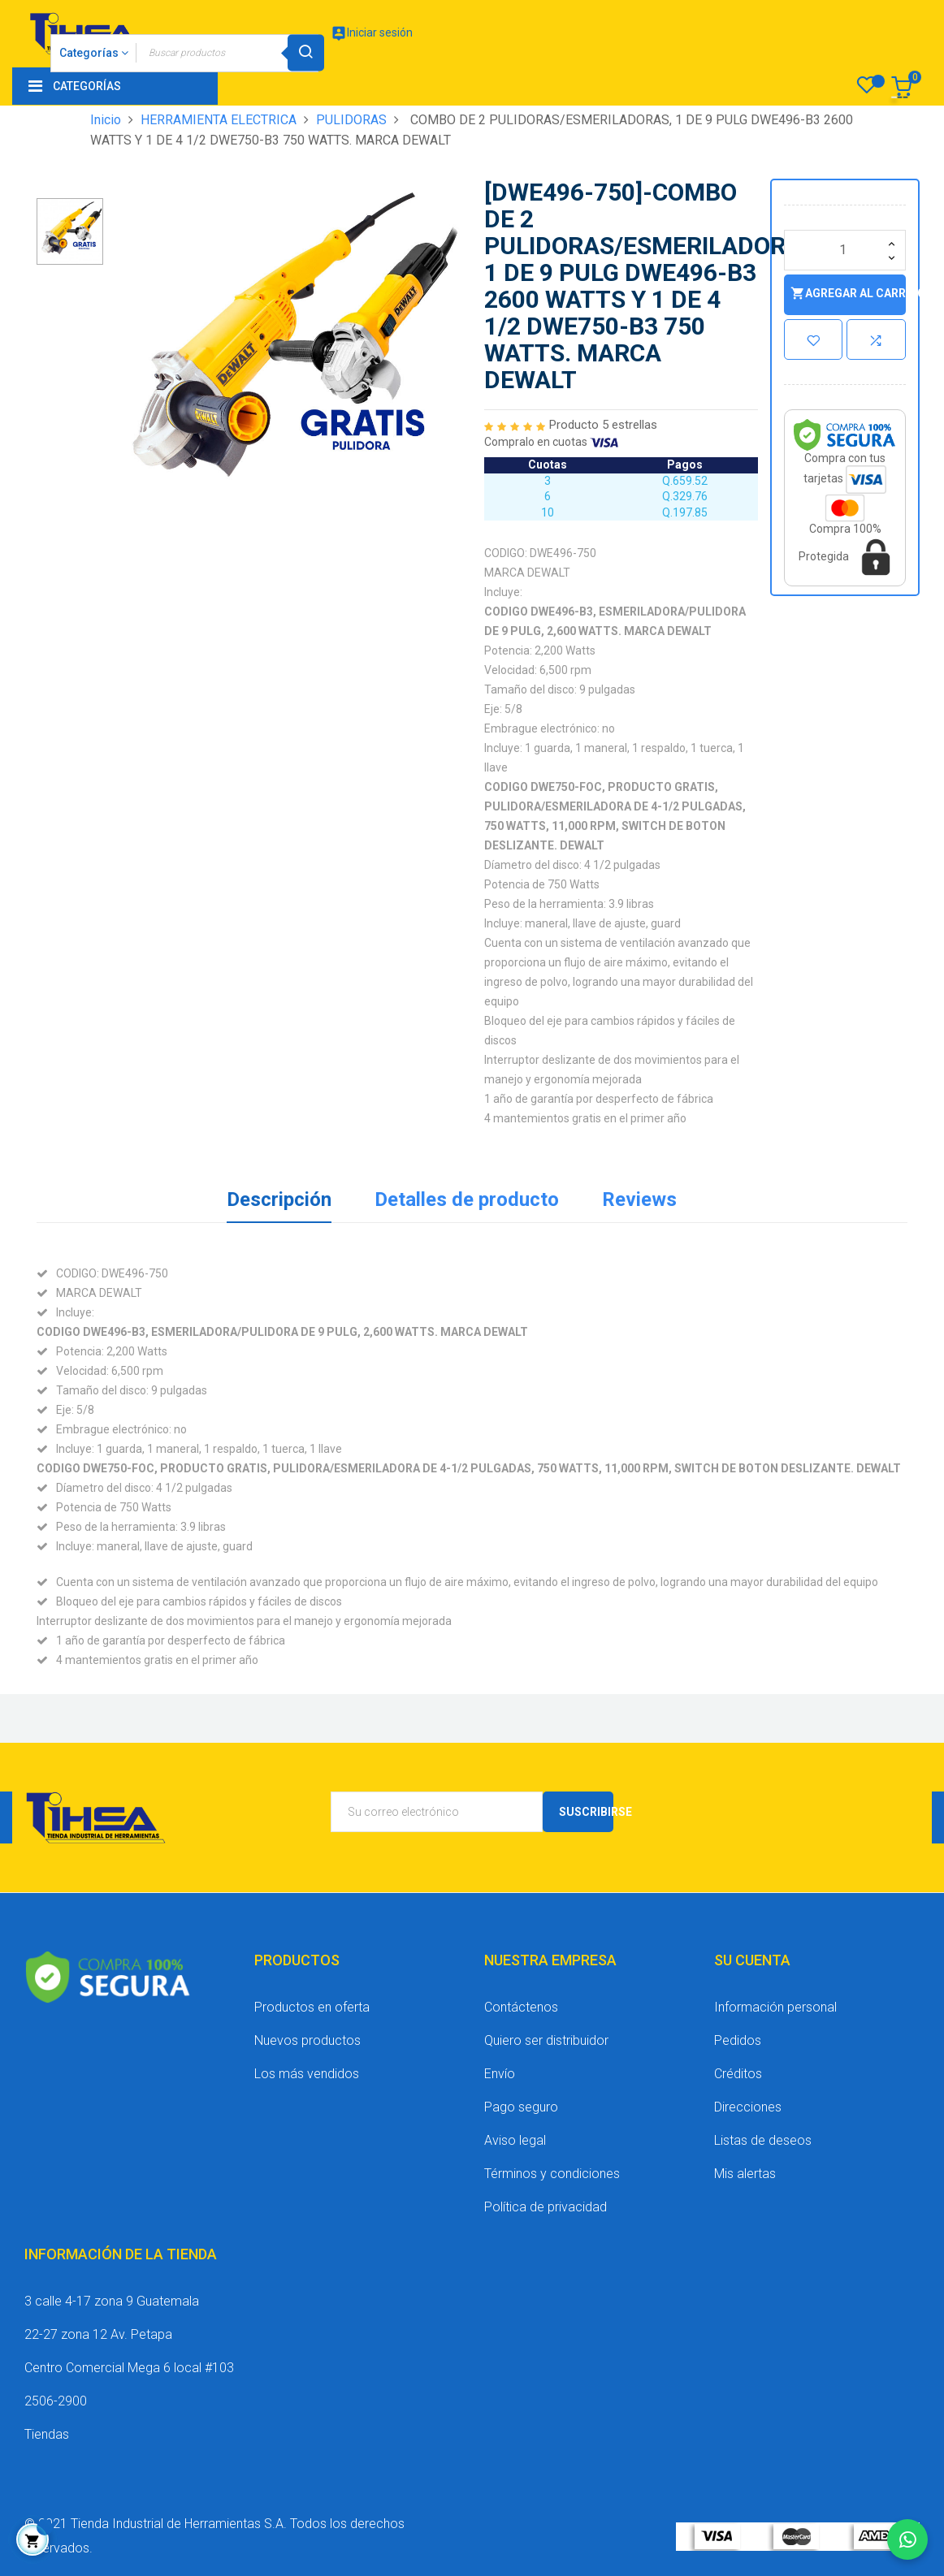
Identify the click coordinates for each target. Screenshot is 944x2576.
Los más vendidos (306, 2073)
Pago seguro (521, 2107)
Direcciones (748, 2107)
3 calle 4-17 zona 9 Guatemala (111, 2301)
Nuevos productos (307, 2040)
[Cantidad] (845, 250)
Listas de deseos (763, 2140)
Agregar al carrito (848, 293)
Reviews (639, 1199)
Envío (499, 2073)
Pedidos (737, 2040)
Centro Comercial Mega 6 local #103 (129, 2367)
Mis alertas (745, 2173)
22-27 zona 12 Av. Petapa (98, 2334)
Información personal (775, 2007)
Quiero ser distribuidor (546, 2040)
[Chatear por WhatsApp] (907, 2539)
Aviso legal (515, 2140)
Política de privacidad (545, 2207)
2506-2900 (55, 2401)
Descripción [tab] (279, 1199)
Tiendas (46, 2434)
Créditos (738, 2073)
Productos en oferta (312, 2007)
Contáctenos (521, 2007)
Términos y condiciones (552, 2173)
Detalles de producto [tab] (467, 1199)
